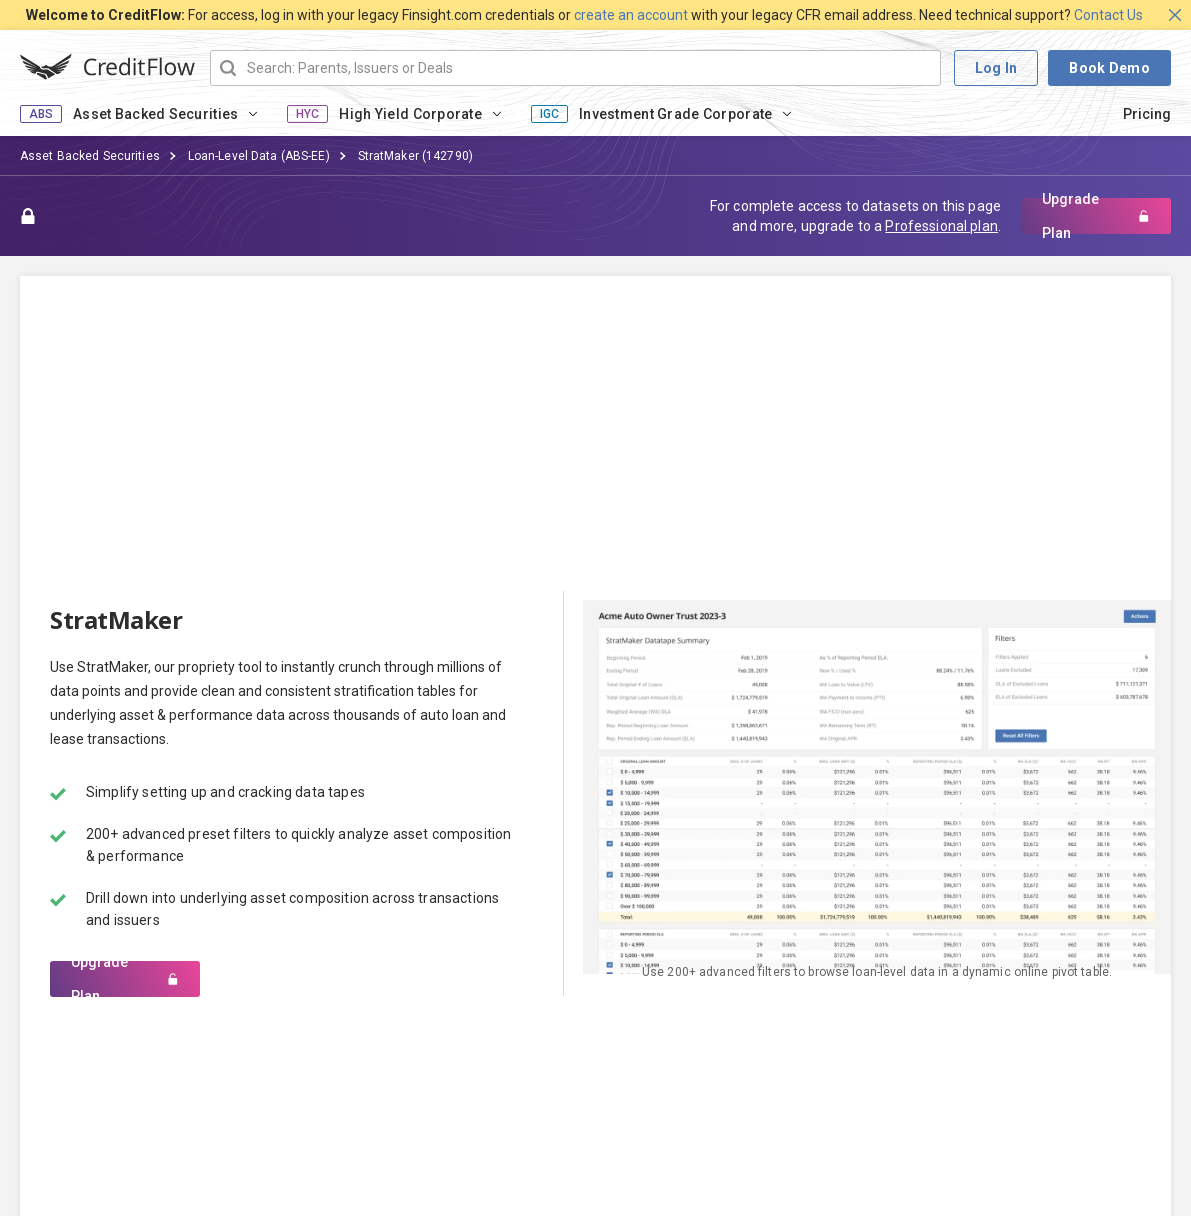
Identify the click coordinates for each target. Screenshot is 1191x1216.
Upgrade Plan (1096, 216)
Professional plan (941, 226)
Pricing (1147, 114)
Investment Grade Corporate (675, 114)
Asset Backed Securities (155, 114)
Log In (996, 68)
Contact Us (1108, 15)
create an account (631, 15)
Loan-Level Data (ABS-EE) (259, 156)
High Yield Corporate (410, 114)
